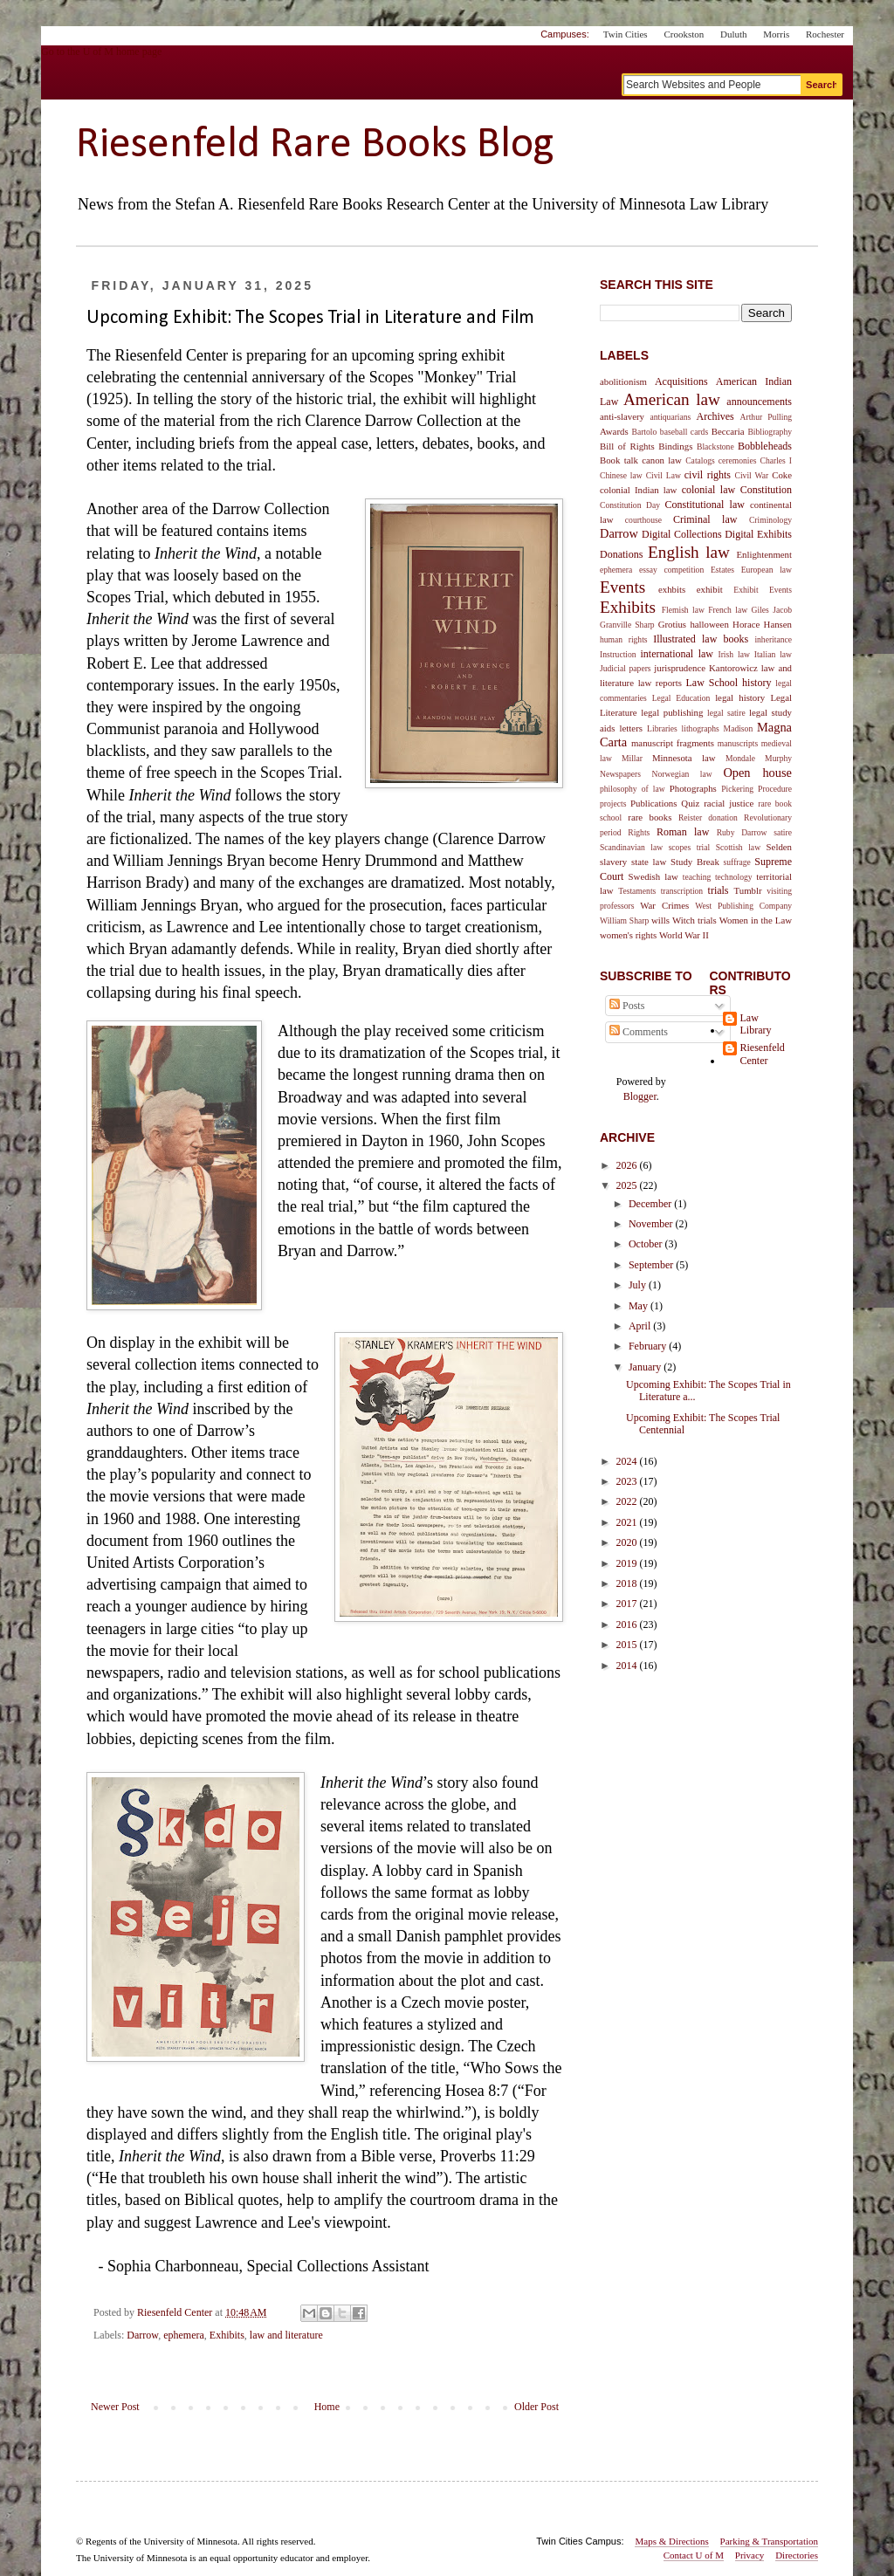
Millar (632, 758)
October (647, 1244)
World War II (684, 935)
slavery (613, 861)
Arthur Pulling (766, 417)
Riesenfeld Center (762, 1053)
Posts (626, 1005)
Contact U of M (694, 2555)
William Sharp (624, 920)
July (639, 1285)
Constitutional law (704, 504)
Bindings (675, 446)
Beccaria (728, 431)
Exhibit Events (762, 589)
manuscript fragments (672, 743)
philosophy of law (632, 788)
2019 (628, 1563)
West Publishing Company (743, 905)
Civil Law (663, 475)
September (652, 1265)
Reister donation (708, 817)
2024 (628, 1461)
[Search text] (712, 84)
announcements (759, 401)
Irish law (733, 654)
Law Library (756, 1024)
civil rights (707, 475)
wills (660, 920)
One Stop (812, 59)
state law (648, 861)
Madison (738, 728)
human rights (624, 639)
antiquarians (670, 417)
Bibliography (769, 431)
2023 (628, 1481)
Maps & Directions (671, 2541)
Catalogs (700, 460)
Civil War (752, 475)
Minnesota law (684, 757)
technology (734, 877)
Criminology (770, 520)
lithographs (700, 728)
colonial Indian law (638, 489)
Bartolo (644, 431)
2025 (628, 1185)
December (651, 1204)
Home (327, 2407)
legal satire (726, 713)
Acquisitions (681, 381)
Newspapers (620, 774)
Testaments (637, 891)
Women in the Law (755, 920)
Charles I (776, 460)
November (652, 1224)
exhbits (671, 589)
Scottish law (738, 847)
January (646, 1367)
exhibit (710, 589)
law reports (660, 682)
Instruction (618, 654)
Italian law (773, 654)
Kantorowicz (733, 668)
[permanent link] (246, 2312)
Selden (779, 846)
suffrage (737, 862)
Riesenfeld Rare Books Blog (315, 145)
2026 (628, 1165)
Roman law (683, 832)
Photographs (693, 788)
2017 (628, 1603)
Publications (653, 803)
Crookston (684, 34)
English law (689, 552)
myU (744, 59)
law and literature (286, 2335)
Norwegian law (682, 774)
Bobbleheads (765, 446)
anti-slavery (622, 416)
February (649, 1346)
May (639, 1306)
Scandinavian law (631, 847)
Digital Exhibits (758, 534)
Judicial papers (625, 668)
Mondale (740, 758)
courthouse (643, 520)
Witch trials (694, 920)
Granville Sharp (627, 624)
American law (671, 399)
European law (766, 569)
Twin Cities (625, 34)
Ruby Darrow (742, 832)
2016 (628, 1624)
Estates (722, 569)
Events (622, 587)
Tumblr (748, 890)
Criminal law (705, 519)
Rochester (825, 34)
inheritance (773, 639)
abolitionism (623, 381)
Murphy (778, 758)
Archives (714, 416)
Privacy (750, 2555)
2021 (628, 1522)
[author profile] (176, 2312)
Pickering (737, 788)
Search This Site (656, 285)
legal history (740, 697)
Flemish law (683, 610)
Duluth (733, 34)
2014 (628, 1665)
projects (613, 803)
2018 (628, 1583)
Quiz (690, 803)
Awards (614, 431)
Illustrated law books (700, 639)
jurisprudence (679, 668)
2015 (628, 1644)
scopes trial (690, 847)
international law (676, 654)
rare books (649, 817)
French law (727, 610)
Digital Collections (682, 534)
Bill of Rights (627, 446)
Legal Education (681, 698)
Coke (782, 475)
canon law (662, 460)
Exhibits (227, 2335)
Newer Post (115, 2407)
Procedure (775, 788)
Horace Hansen (762, 624)
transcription (682, 891)
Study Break (694, 861)
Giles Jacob (772, 610)
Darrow (142, 2335)
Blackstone (715, 446)
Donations (621, 554)
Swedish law (653, 876)
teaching (697, 877)
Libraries (662, 728)
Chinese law (621, 475)
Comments (638, 1032)
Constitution (766, 490)
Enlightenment (764, 554)
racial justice (728, 803)
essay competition (671, 569)
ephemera (183, 2335)
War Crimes (664, 905)
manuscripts (738, 743)
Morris (776, 34)
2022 (628, 1501)
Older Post (536, 2407)
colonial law (709, 490)
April (641, 1326)
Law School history (729, 683)
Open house (757, 773)
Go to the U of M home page (180, 72)
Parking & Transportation (769, 2541)
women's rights (628, 935)
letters (631, 728)
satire (783, 832)
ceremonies (738, 460)
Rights (639, 832)
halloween (709, 624)
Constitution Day (630, 505)
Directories (796, 2555)
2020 (628, 1542)
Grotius (672, 624)
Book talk (619, 460)
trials (718, 890)
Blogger (640, 1096)
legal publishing (672, 712)
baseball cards (684, 431)
